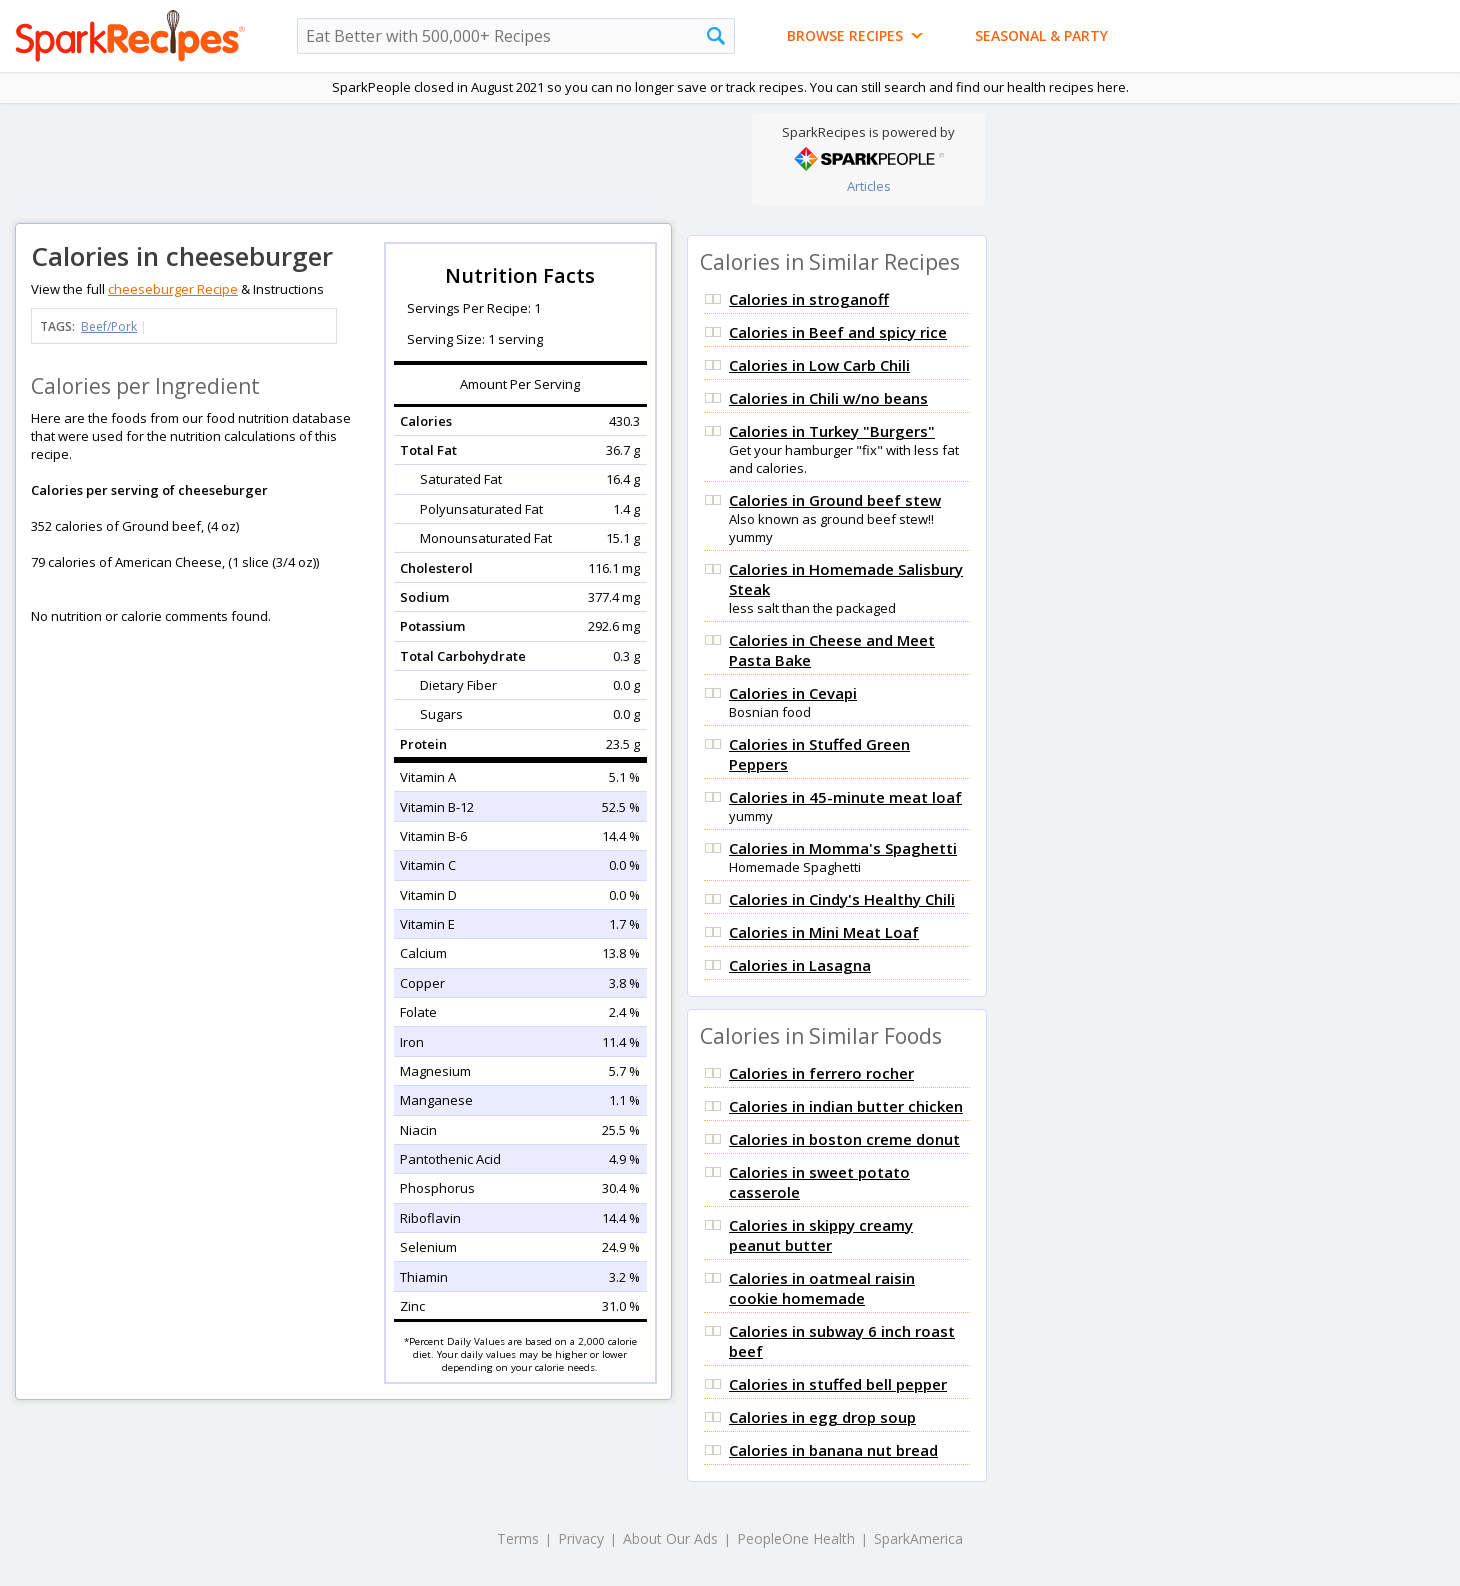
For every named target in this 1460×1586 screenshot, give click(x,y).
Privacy (581, 1538)
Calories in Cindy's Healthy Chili (842, 899)
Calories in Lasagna (800, 965)
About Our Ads (670, 1538)
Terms (518, 1538)
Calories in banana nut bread (833, 1450)
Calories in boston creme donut (844, 1139)
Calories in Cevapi (793, 693)
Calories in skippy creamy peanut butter (821, 1235)
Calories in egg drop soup (822, 1417)
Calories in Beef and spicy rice (838, 332)
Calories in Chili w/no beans (828, 398)
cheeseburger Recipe (173, 289)
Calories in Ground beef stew (835, 500)
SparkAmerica (918, 1538)
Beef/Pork (109, 326)
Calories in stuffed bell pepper (838, 1384)
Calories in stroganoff (809, 299)
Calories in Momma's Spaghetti (843, 848)
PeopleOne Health (796, 1538)
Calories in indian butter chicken (846, 1106)
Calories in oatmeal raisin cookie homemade (822, 1288)
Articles (869, 186)
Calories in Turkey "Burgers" (832, 431)
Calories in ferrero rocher (821, 1073)
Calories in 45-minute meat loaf (845, 797)
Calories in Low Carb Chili (819, 365)
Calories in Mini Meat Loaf (824, 932)
